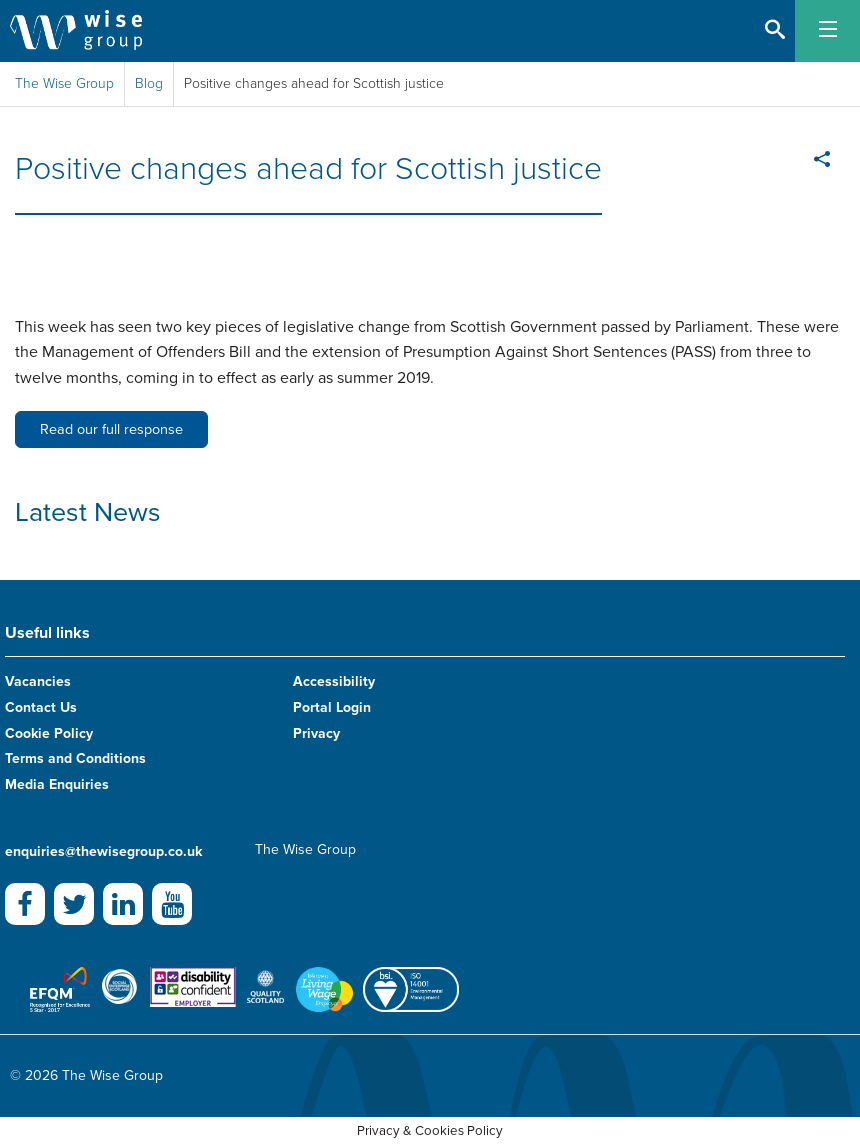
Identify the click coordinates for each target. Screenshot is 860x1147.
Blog (149, 83)
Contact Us (41, 707)
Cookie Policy (49, 733)
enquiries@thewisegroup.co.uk (103, 851)
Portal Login (332, 707)
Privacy (316, 733)
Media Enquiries (57, 784)
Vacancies (38, 681)
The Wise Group (64, 83)
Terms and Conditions (75, 758)
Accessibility (334, 681)
